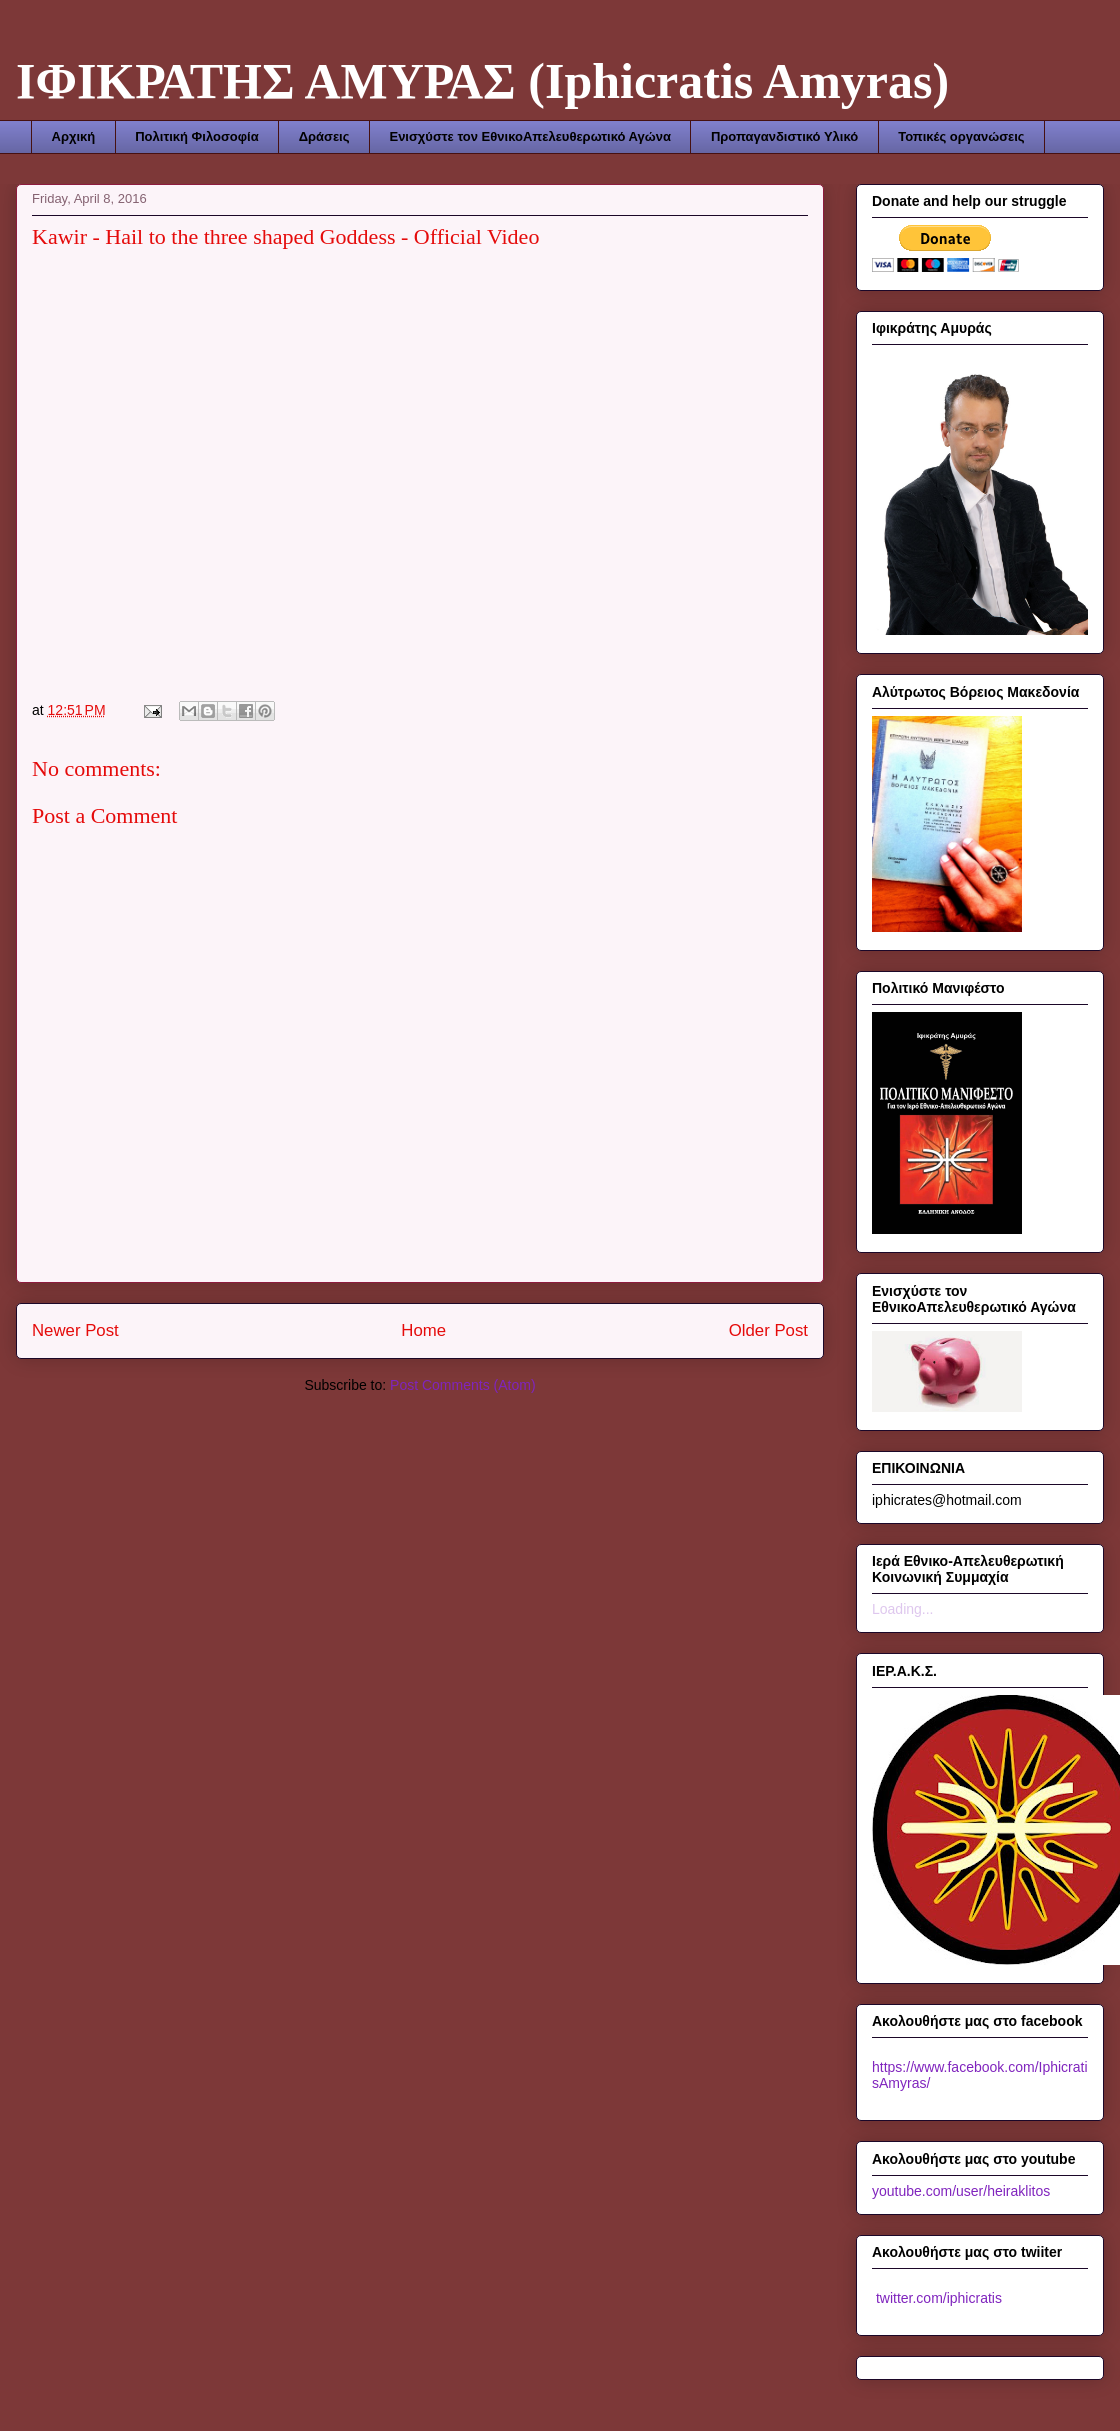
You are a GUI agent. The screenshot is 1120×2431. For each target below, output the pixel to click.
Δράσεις (324, 136)
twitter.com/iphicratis (937, 2298)
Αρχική (74, 136)
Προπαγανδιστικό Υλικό (784, 136)
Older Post (768, 1330)
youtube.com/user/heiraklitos (961, 2191)
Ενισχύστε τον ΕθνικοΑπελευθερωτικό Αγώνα (529, 136)
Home (423, 1330)
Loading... (903, 1609)
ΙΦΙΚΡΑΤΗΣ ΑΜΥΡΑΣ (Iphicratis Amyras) (482, 81)
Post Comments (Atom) (462, 1385)
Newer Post (75, 1330)
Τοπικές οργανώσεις (961, 136)
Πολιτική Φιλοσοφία (196, 136)
